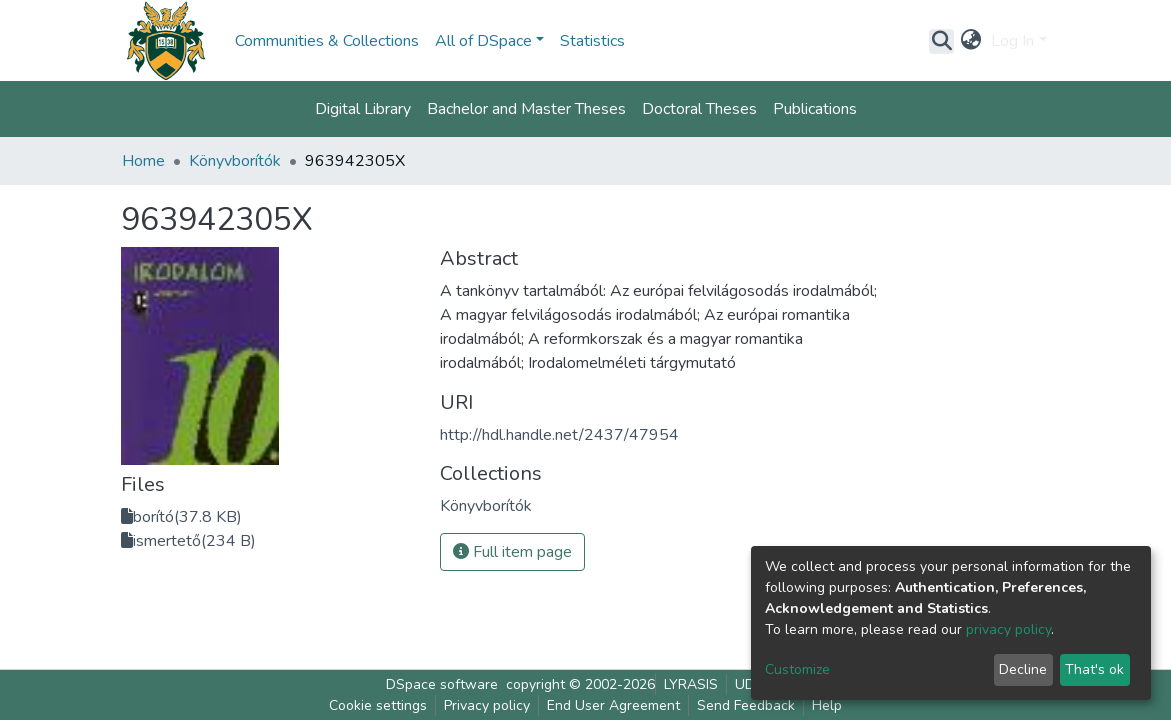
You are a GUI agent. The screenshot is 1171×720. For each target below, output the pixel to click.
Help (827, 705)
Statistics (592, 41)
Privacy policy (487, 705)
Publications (815, 109)
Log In (1012, 41)
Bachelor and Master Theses (526, 109)
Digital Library (363, 109)
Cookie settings (378, 705)
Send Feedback (746, 705)
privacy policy (1008, 629)
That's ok (1094, 669)
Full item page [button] (512, 552)
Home (143, 161)
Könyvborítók (235, 161)
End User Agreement (613, 705)
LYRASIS (691, 684)
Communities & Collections (327, 41)
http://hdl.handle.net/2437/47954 (559, 435)
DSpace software (442, 684)
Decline (1023, 669)
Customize (797, 669)
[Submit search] (941, 41)
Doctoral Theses (699, 109)
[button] (970, 41)
